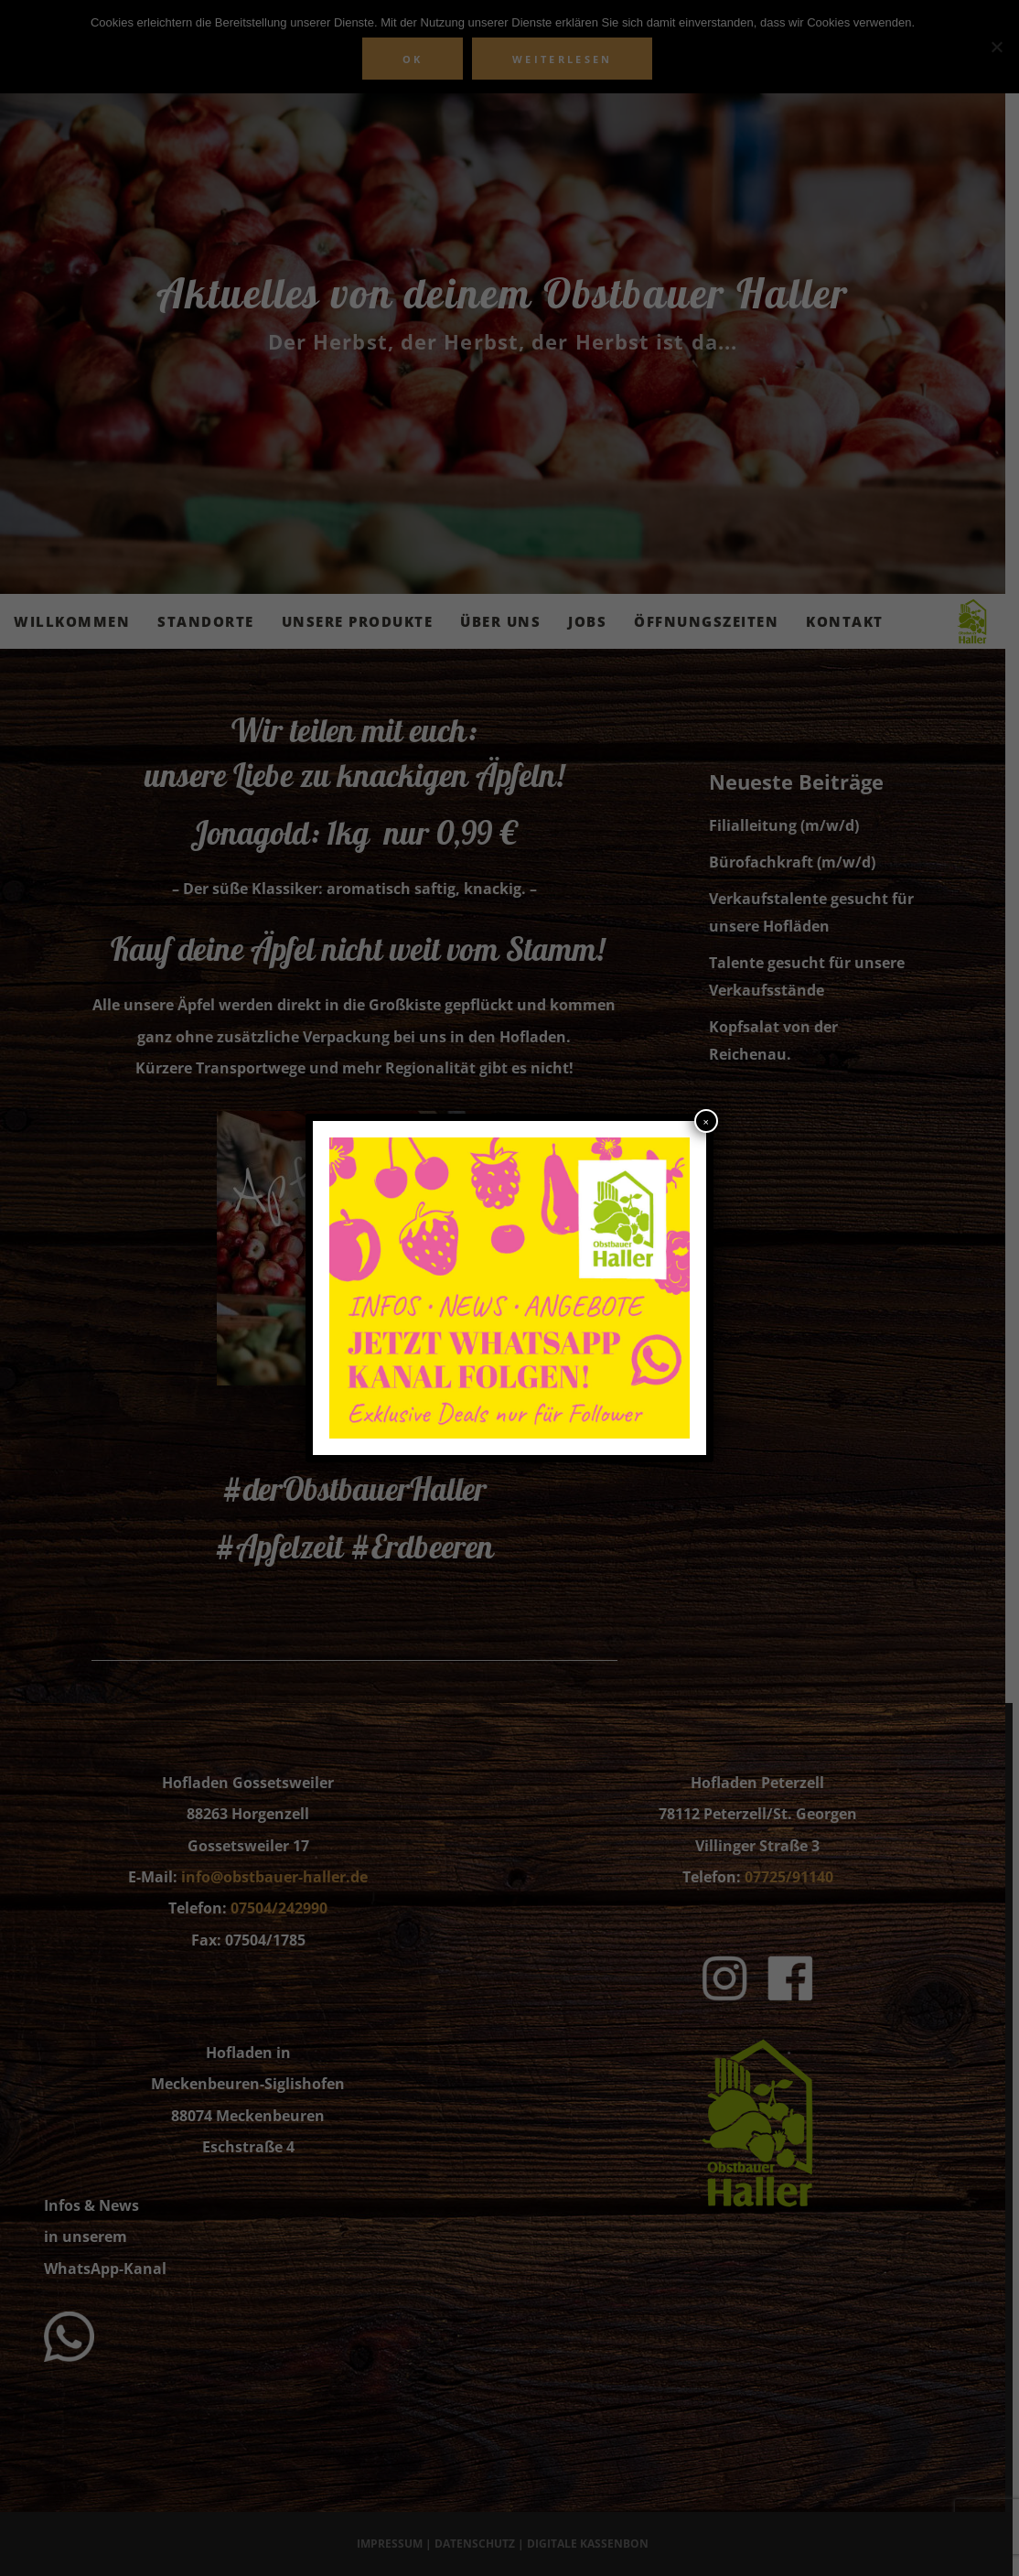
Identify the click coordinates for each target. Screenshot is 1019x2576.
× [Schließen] (706, 1121)
